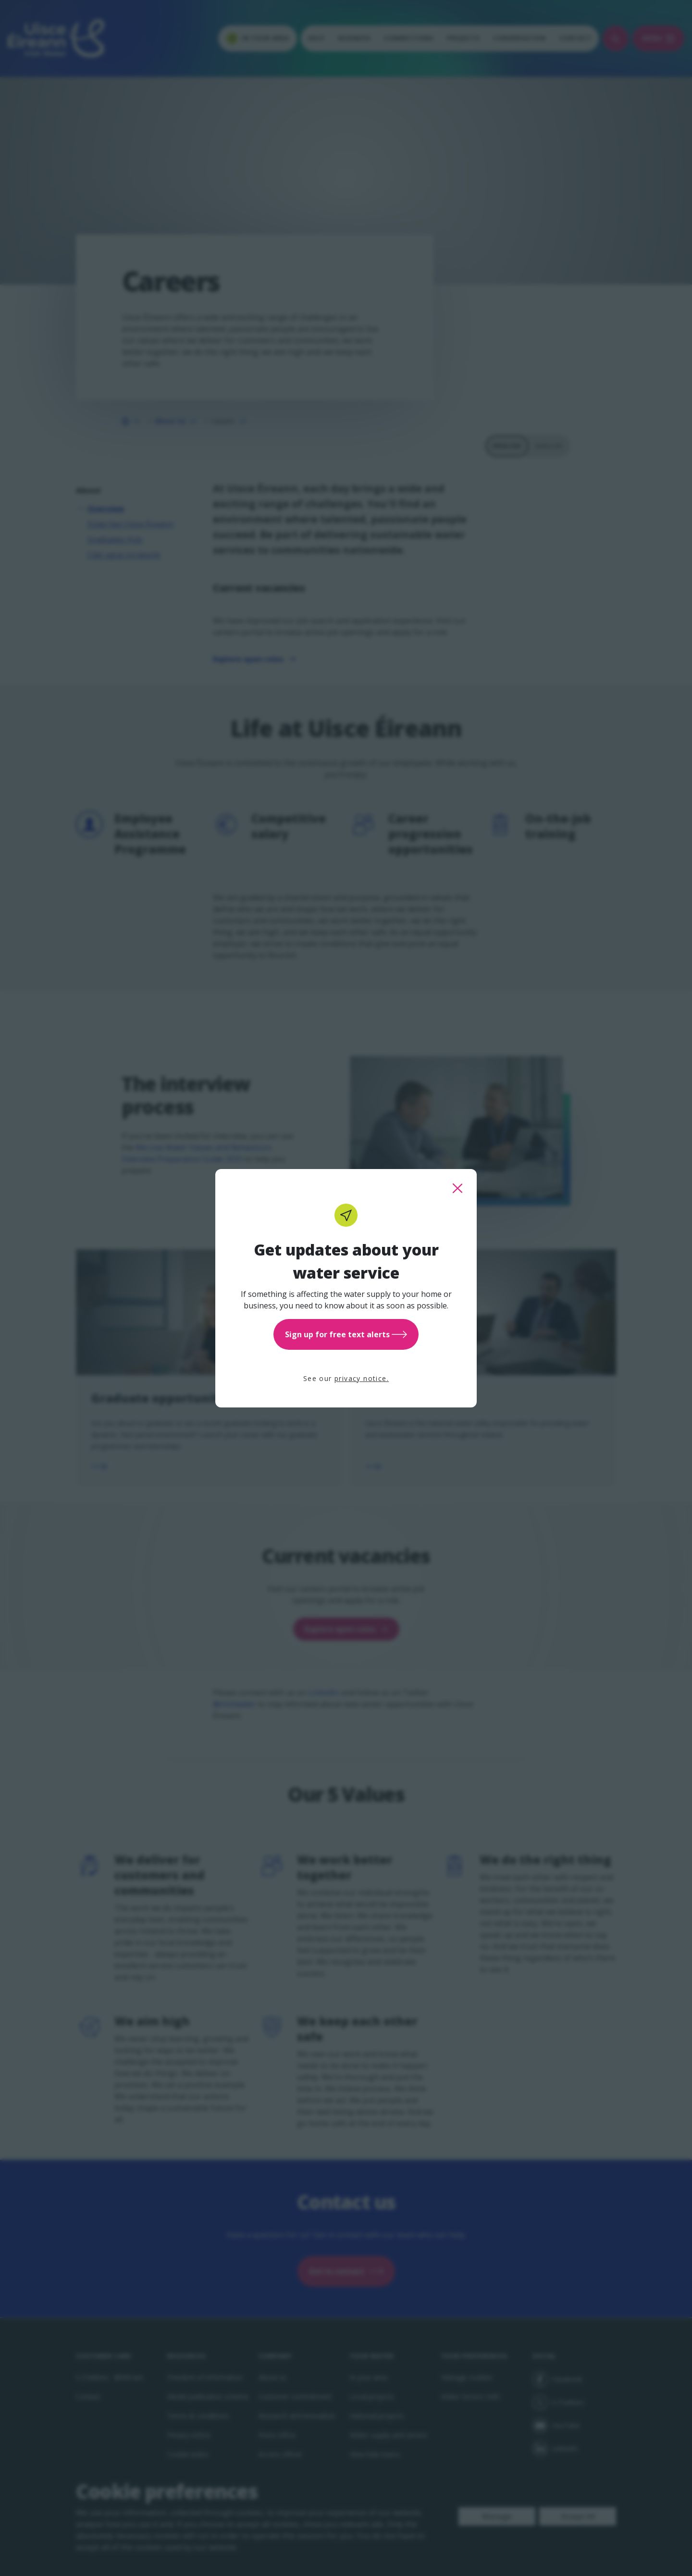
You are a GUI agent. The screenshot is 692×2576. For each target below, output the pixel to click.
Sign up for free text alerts (346, 1334)
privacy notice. (361, 1378)
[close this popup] (457, 1188)
